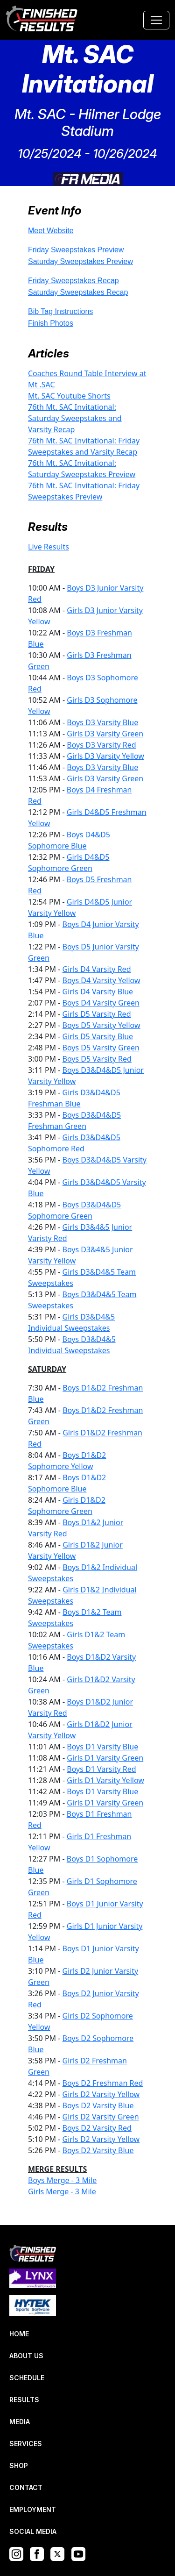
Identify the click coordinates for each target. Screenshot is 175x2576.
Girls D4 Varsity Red (97, 969)
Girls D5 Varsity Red (97, 1014)
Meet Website (51, 231)
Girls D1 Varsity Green (105, 1758)
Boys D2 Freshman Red (103, 2083)
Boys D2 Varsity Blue (98, 2105)
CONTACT (25, 2487)
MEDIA (19, 2422)
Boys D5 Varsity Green (101, 1047)
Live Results (48, 547)
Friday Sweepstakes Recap (73, 281)
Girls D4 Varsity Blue (98, 991)
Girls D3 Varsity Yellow (105, 756)
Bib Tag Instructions (60, 311)
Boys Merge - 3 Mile (62, 2180)
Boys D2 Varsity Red (97, 2128)
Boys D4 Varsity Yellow (101, 980)
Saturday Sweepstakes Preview (80, 261)
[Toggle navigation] (156, 20)
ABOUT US (26, 2356)
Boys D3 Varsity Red (101, 745)
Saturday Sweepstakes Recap (78, 292)
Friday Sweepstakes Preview (76, 250)
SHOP (18, 2465)
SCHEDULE (26, 2378)
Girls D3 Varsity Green (105, 733)
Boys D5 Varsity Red (97, 1059)
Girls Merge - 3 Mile (62, 2191)
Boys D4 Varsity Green (101, 1003)
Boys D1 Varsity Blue (102, 1746)
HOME (19, 2334)
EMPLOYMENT (32, 2509)
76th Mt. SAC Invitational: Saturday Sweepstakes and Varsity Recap (75, 418)
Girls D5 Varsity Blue (98, 1036)
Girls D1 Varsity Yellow (105, 1780)
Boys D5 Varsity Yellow (101, 1025)
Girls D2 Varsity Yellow (101, 2094)
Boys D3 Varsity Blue (102, 722)
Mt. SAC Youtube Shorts (69, 396)
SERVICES (25, 2444)
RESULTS (24, 2400)
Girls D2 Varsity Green (101, 2117)
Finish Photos (50, 323)
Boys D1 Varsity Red (101, 1769)
